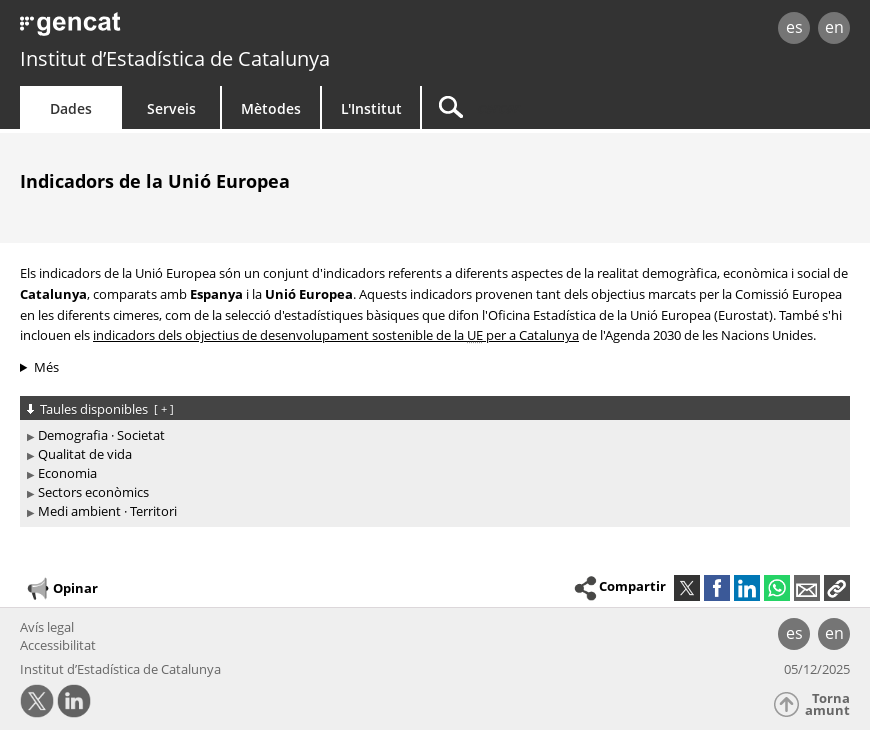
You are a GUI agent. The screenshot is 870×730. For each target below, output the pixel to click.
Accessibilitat (58, 645)
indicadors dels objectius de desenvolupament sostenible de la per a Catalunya (336, 335)
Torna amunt (827, 704)
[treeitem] (431, 435)
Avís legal (47, 627)
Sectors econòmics (93, 492)
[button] (837, 588)
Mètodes (271, 108)
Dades (71, 108)
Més (46, 367)
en (834, 27)
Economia (67, 473)
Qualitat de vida (85, 454)
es (794, 27)
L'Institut (371, 108)
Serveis (171, 108)
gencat (186, 29)
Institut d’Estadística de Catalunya (175, 58)
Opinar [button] (61, 589)
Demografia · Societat (101, 435)
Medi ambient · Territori (107, 511)
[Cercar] (547, 107)
